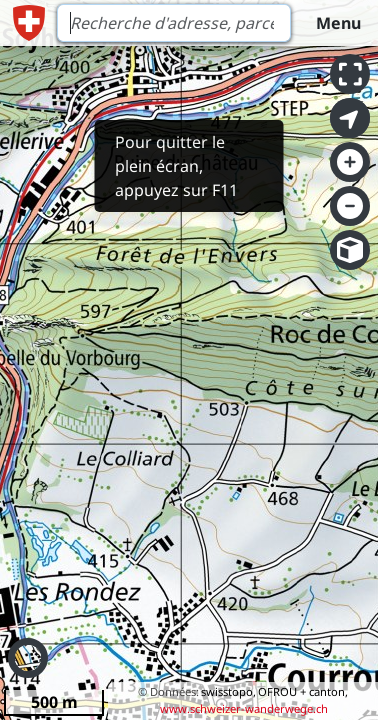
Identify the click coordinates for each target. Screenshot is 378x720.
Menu (338, 23)
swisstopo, (228, 691)
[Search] (174, 23)
